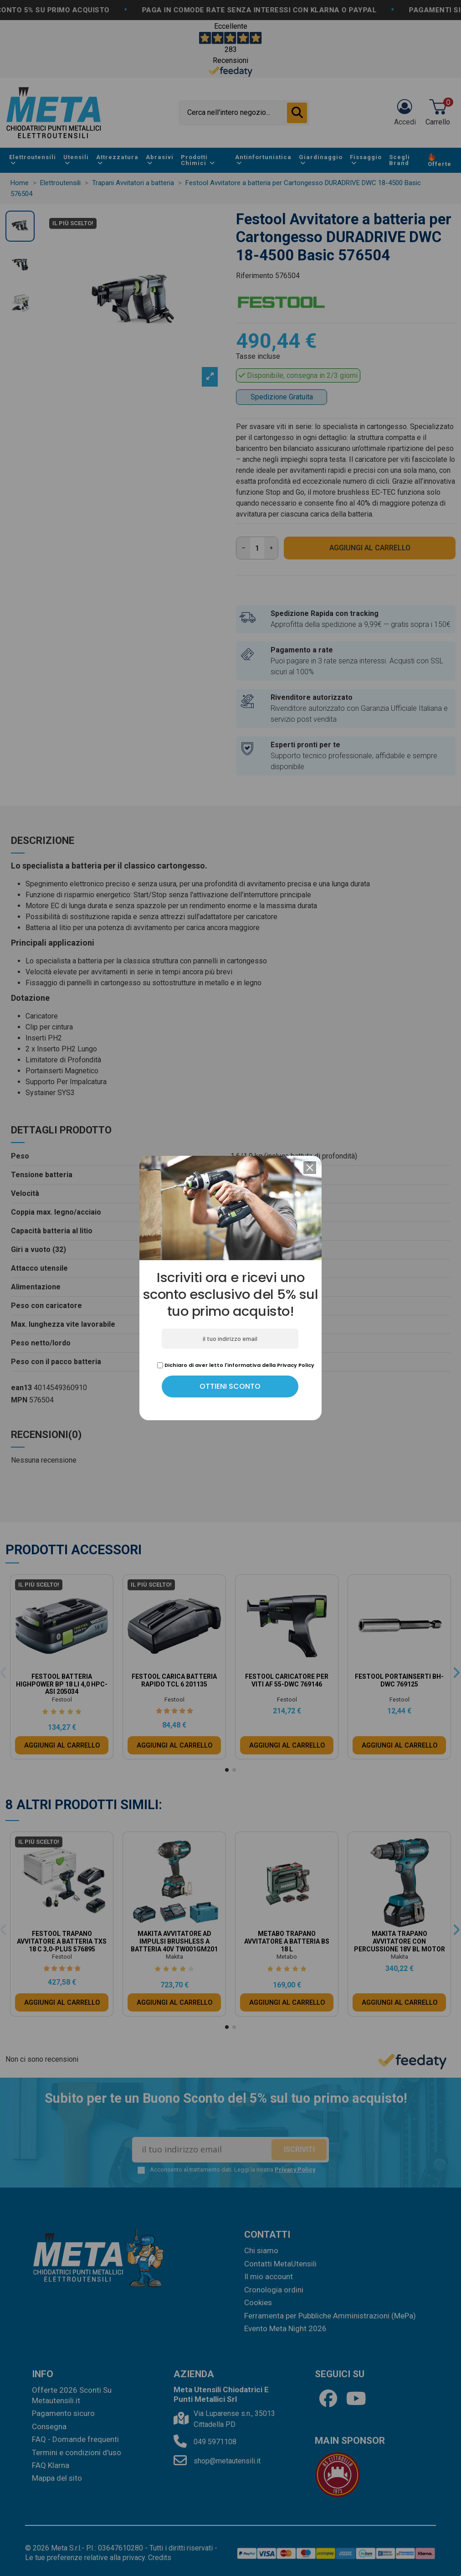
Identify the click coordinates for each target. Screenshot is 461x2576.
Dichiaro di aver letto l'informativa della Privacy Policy (235, 1365)
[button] (309, 1167)
